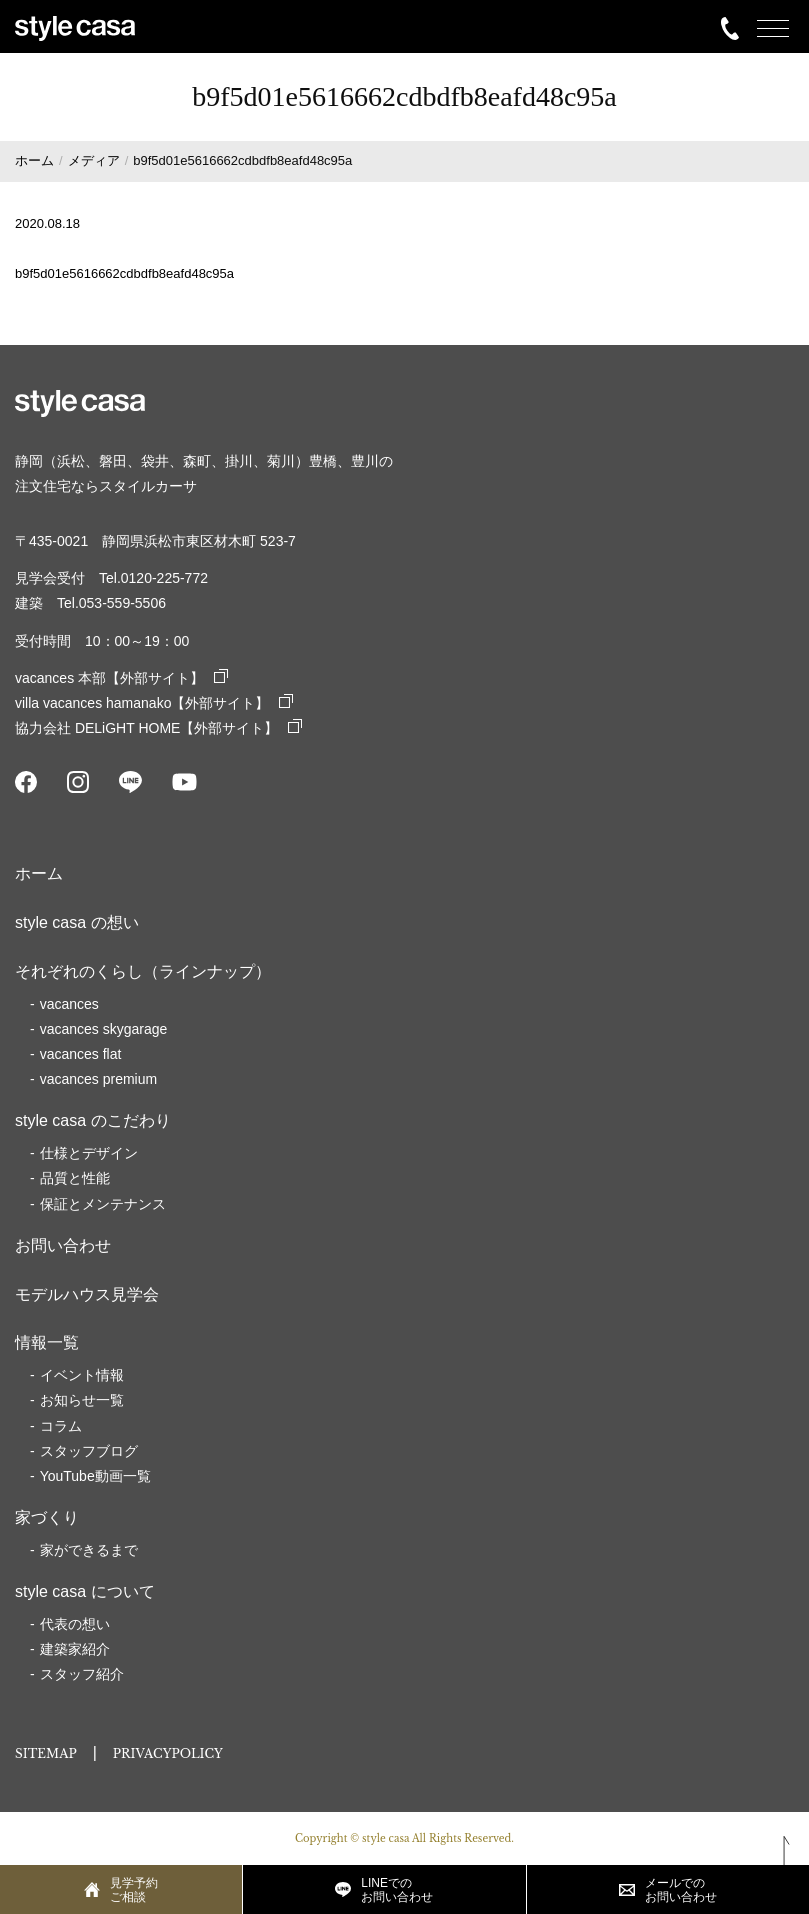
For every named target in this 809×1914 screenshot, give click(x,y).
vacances (69, 1004)
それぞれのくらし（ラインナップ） (143, 971)
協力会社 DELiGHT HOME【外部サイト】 (158, 728)
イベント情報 (82, 1375)
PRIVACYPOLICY (168, 1753)
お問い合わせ (63, 1245)
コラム (61, 1426)
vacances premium (99, 1079)
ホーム (39, 873)
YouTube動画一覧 (95, 1476)
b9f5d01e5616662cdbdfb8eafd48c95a (124, 273)
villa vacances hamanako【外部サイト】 (154, 703)
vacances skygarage (104, 1029)
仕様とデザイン (89, 1153)
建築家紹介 (75, 1649)
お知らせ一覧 (82, 1400)
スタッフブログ (89, 1451)
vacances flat (81, 1054)
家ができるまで (89, 1550)
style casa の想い (77, 922)
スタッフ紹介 (82, 1674)
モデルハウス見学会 (87, 1294)
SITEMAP (46, 1753)
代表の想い (75, 1624)
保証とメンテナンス (103, 1204)
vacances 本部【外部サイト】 (121, 678)
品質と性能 (75, 1178)
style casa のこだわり (93, 1120)
